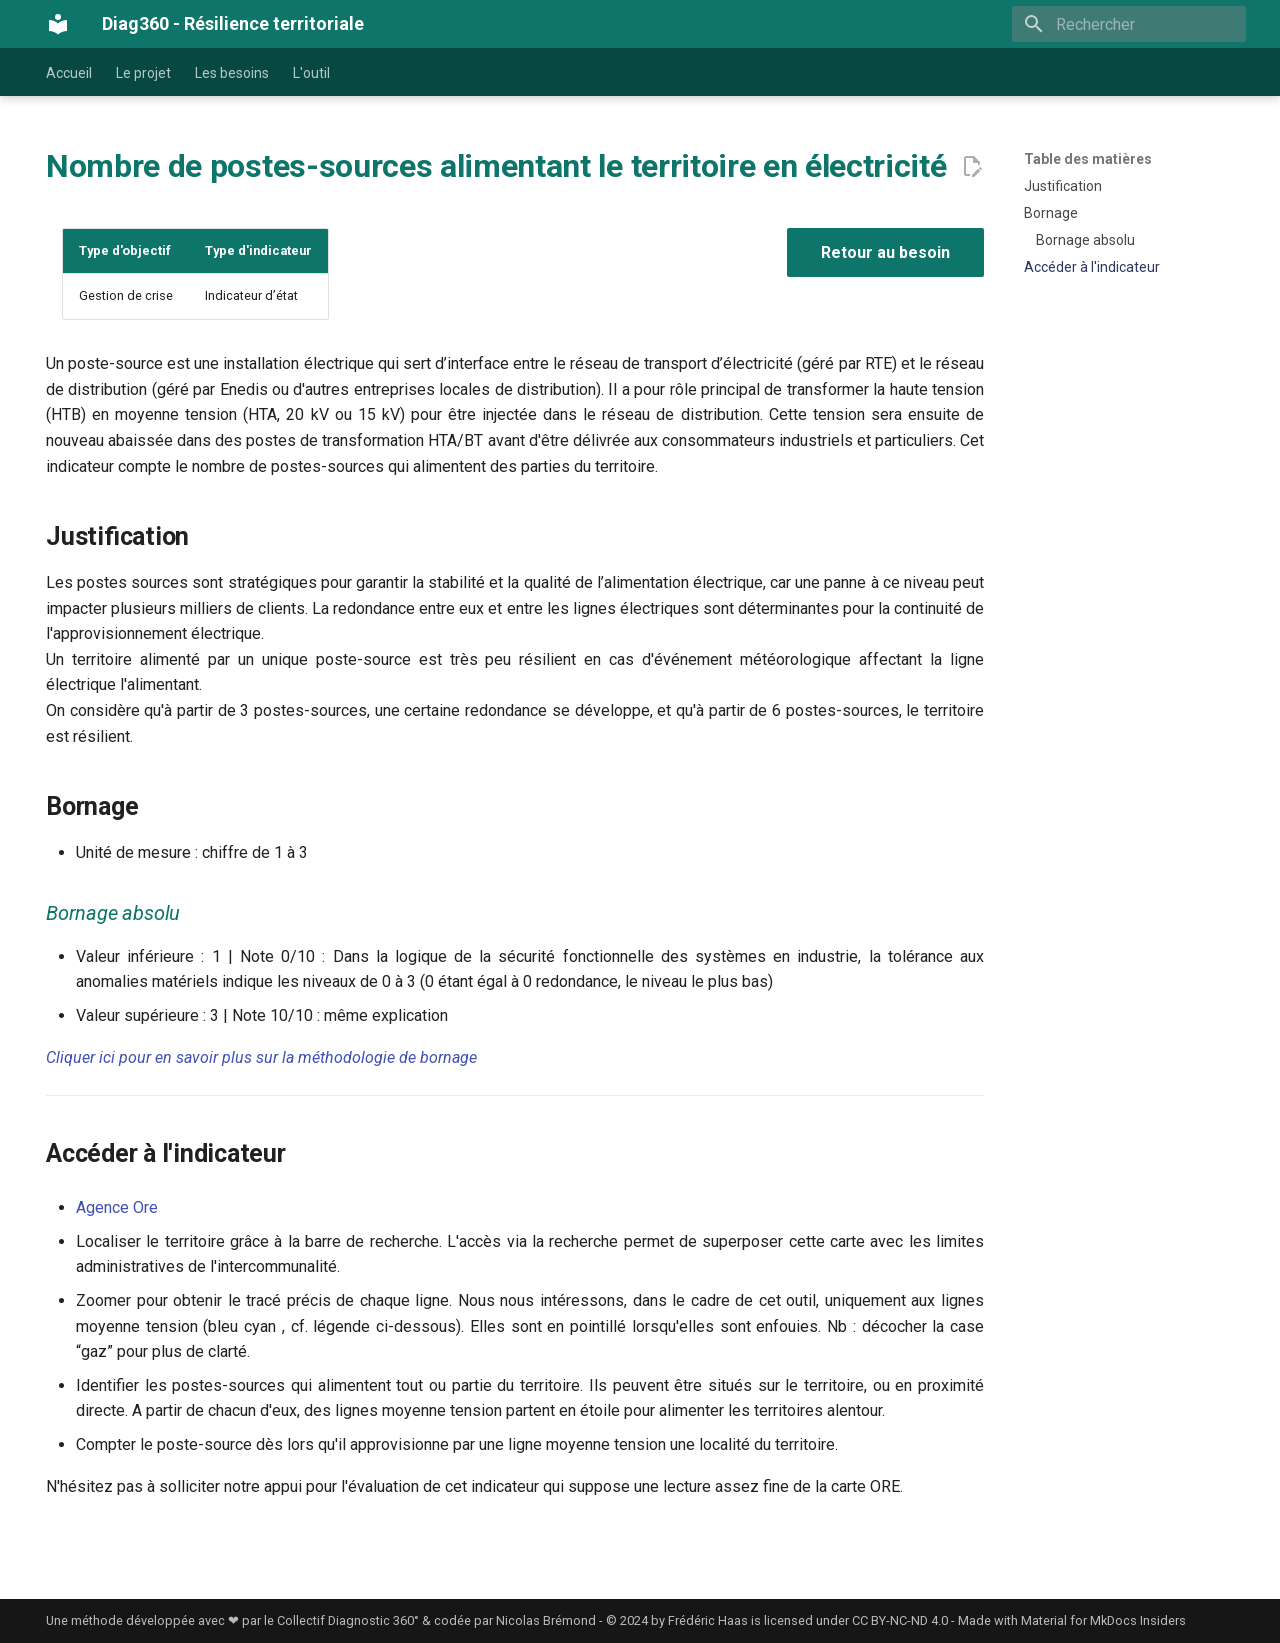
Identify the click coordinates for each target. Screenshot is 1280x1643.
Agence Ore (117, 1207)
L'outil (311, 73)
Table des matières (1088, 159)
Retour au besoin (885, 252)
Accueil (69, 73)
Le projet (143, 73)
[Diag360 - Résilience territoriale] (58, 24)
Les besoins (232, 73)
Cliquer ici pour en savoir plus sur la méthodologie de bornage (261, 1057)
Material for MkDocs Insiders (1103, 1620)
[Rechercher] (1129, 24)
